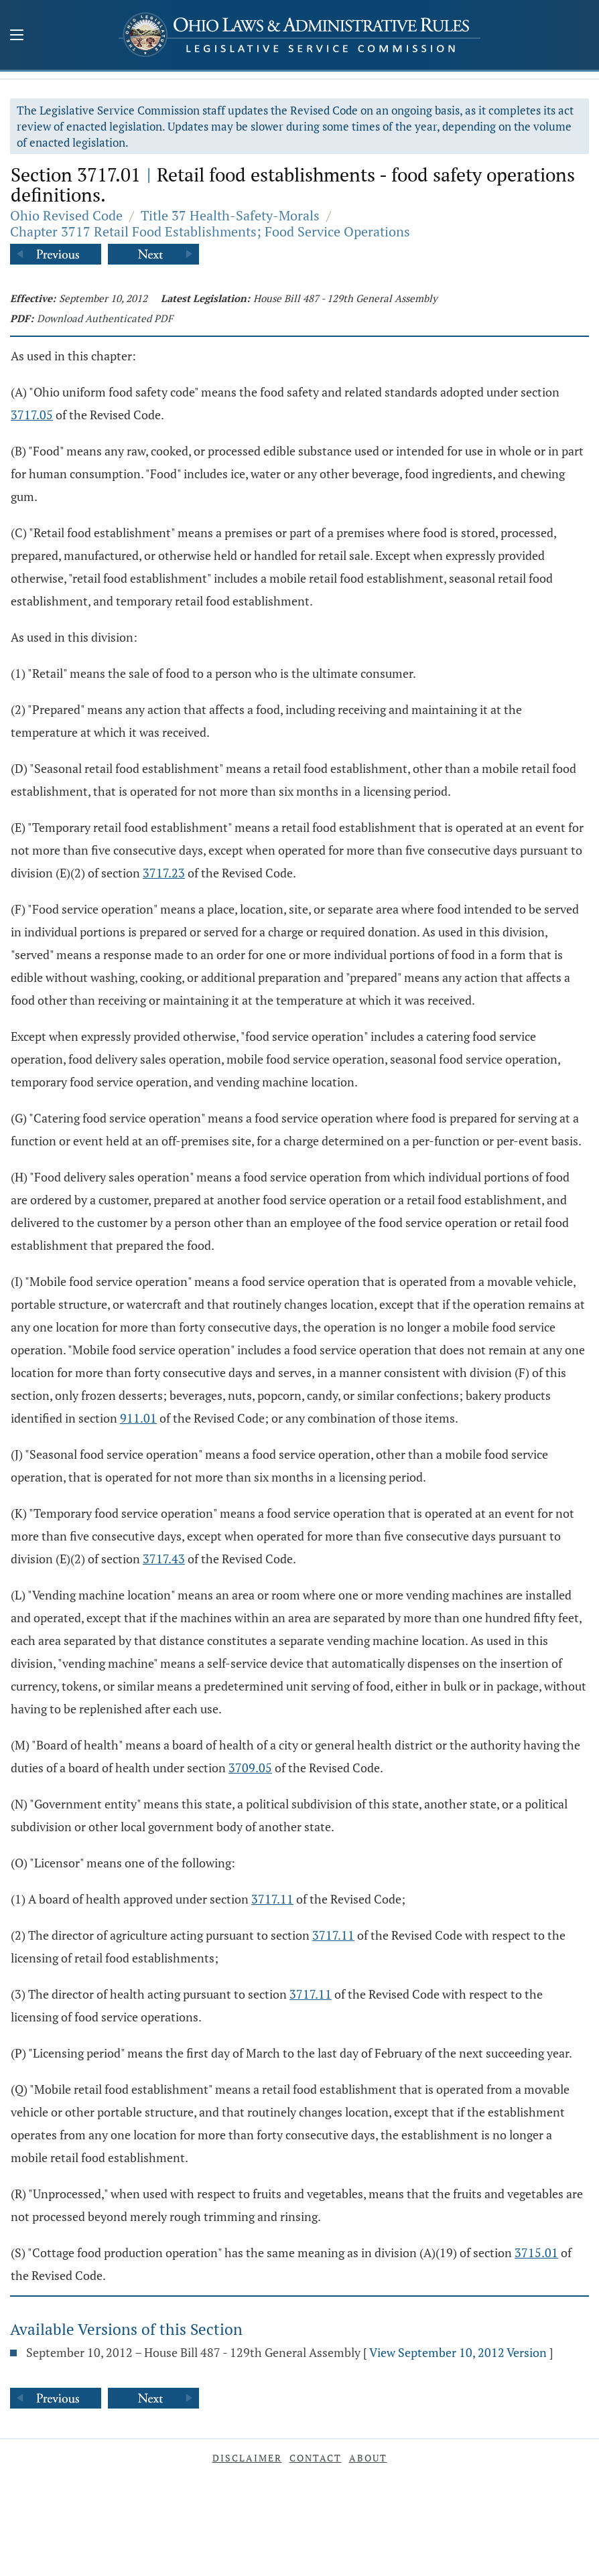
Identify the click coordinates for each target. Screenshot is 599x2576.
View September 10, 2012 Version (458, 2352)
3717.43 (164, 1559)
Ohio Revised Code (66, 215)
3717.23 (164, 873)
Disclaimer (247, 2457)
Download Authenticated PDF (105, 318)
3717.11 (272, 1899)
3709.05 (250, 1768)
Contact (315, 2457)
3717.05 (32, 415)
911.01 (138, 1418)
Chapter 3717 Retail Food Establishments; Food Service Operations (210, 231)
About (368, 2457)
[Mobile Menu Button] (16, 36)
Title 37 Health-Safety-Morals (230, 215)
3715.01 (536, 2252)
